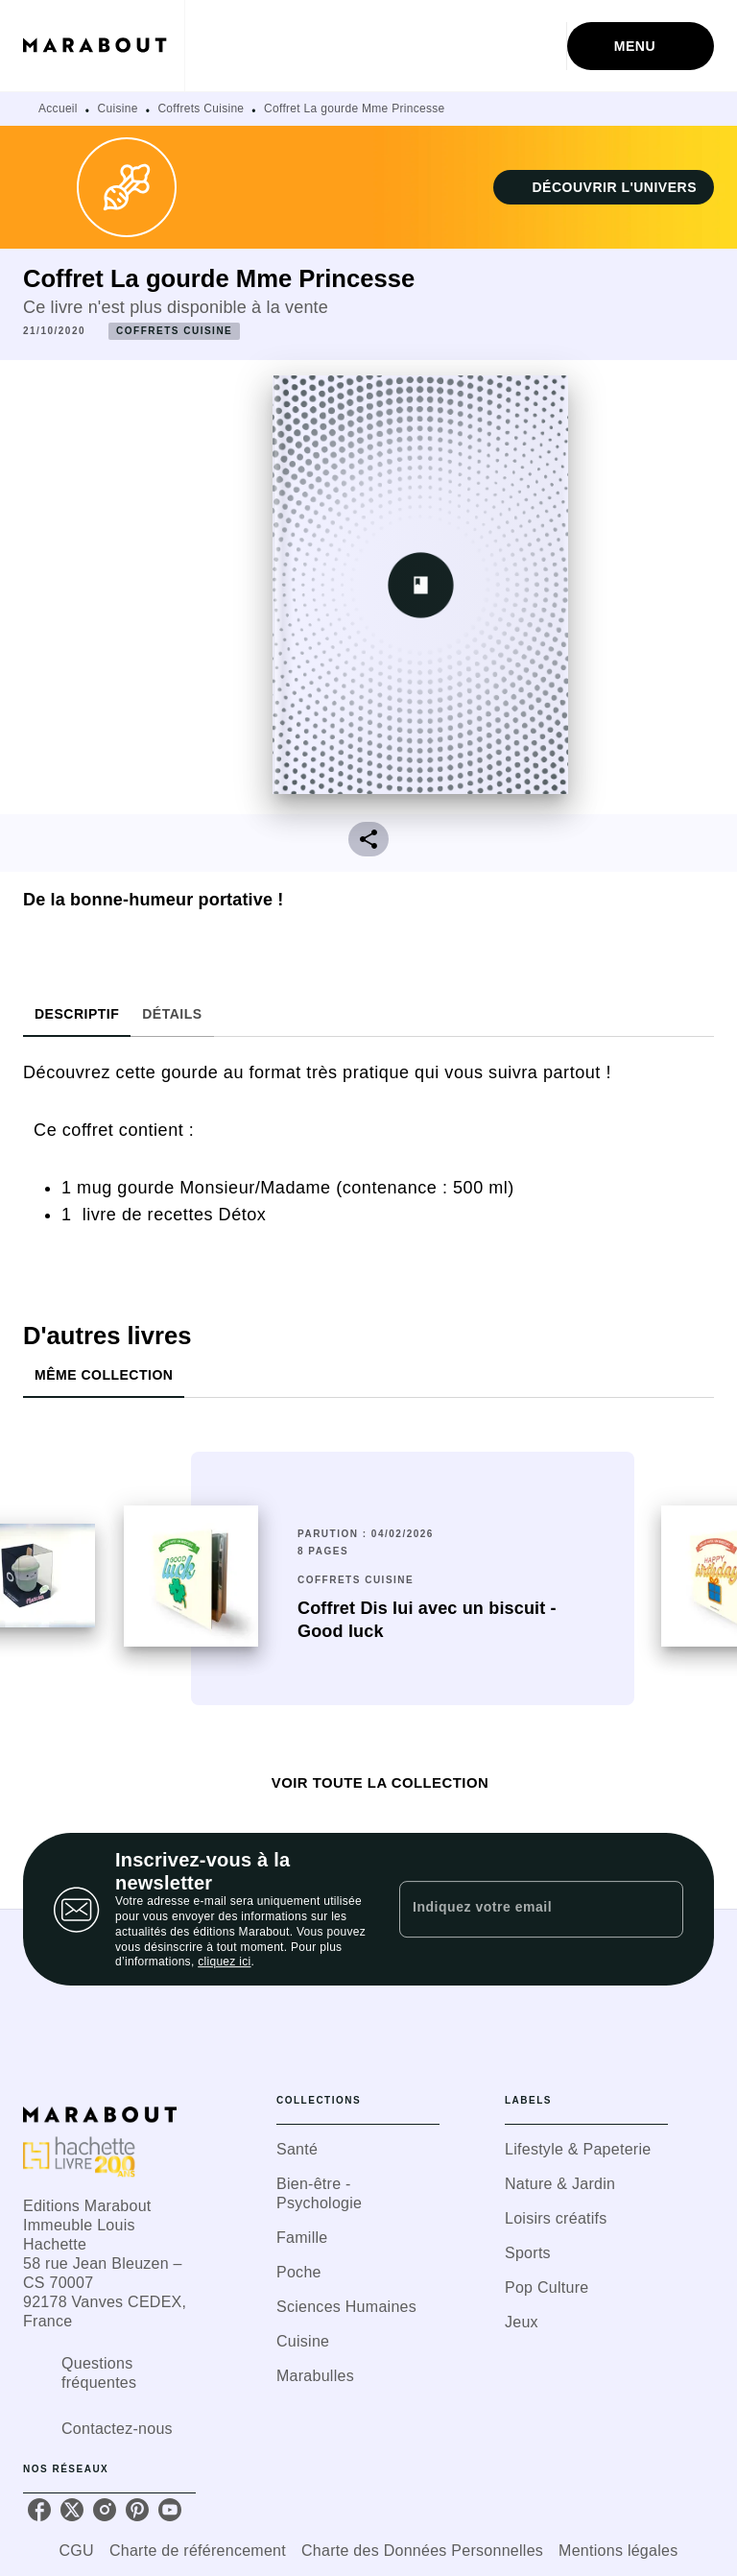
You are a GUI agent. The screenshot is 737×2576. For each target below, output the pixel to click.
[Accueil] (103, 45)
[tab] (77, 1014)
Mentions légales (618, 2550)
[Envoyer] (660, 1910)
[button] (603, 187)
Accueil (58, 108)
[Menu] (640, 46)
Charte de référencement (197, 2550)
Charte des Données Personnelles (422, 2550)
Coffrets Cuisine (200, 108)
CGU (76, 2550)
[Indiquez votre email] (517, 1909)
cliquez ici (224, 1962)
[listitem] (39, 2509)
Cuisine (118, 108)
